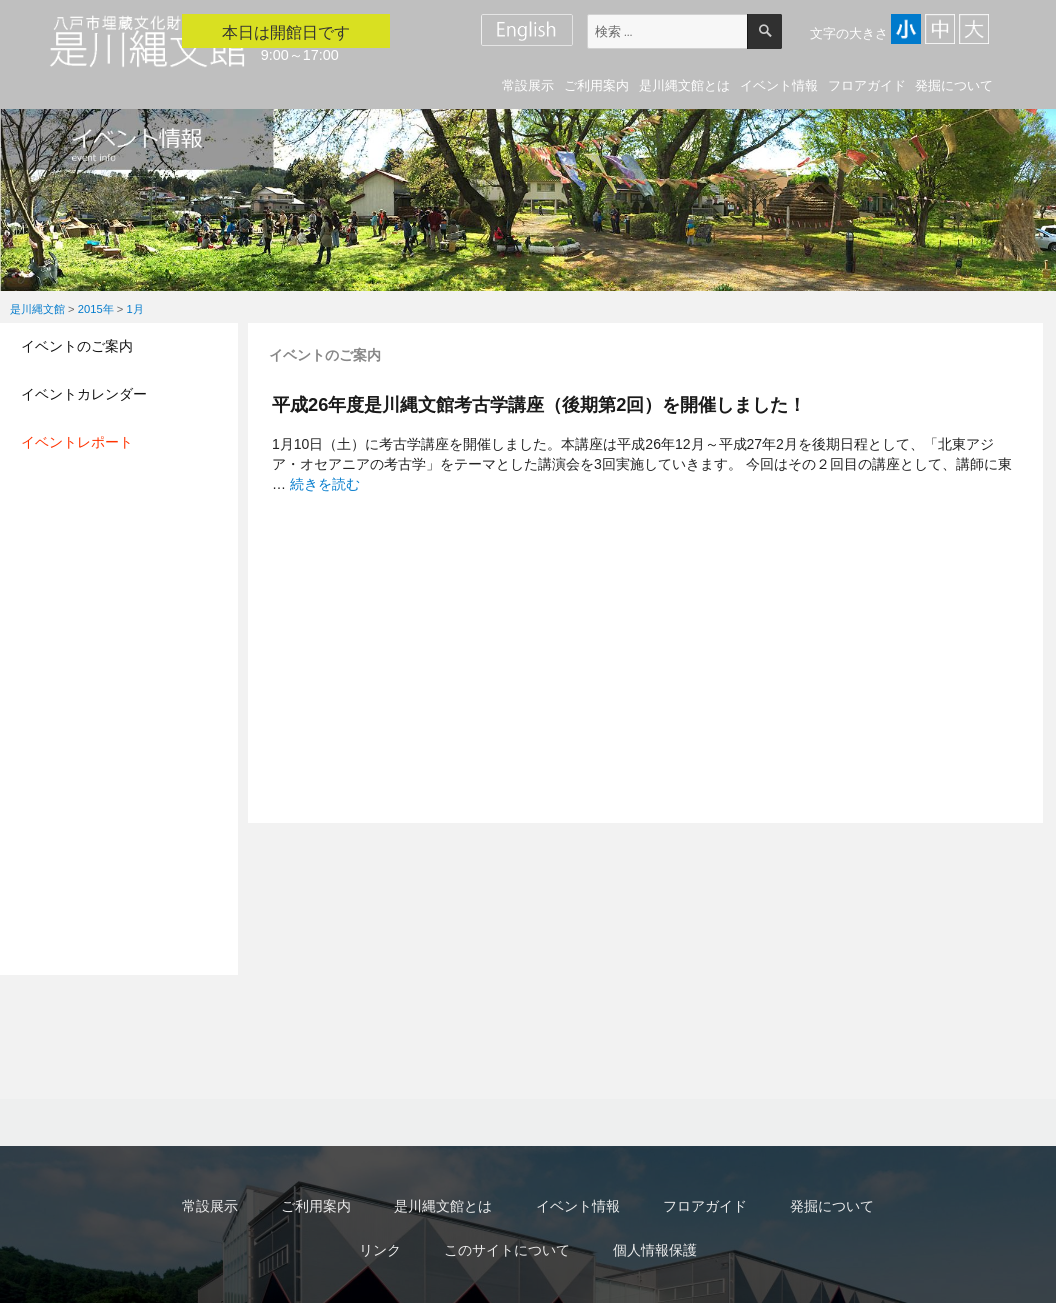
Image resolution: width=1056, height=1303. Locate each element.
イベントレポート (77, 442)
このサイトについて (507, 1250)
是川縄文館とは (684, 85)
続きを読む (325, 484)
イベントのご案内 (77, 346)
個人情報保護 (655, 1250)
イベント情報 (779, 85)
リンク (380, 1250)
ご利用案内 (596, 85)
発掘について (954, 85)
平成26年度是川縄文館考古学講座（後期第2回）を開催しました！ (539, 404)
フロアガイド (867, 85)
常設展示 (528, 85)
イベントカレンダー (84, 394)
